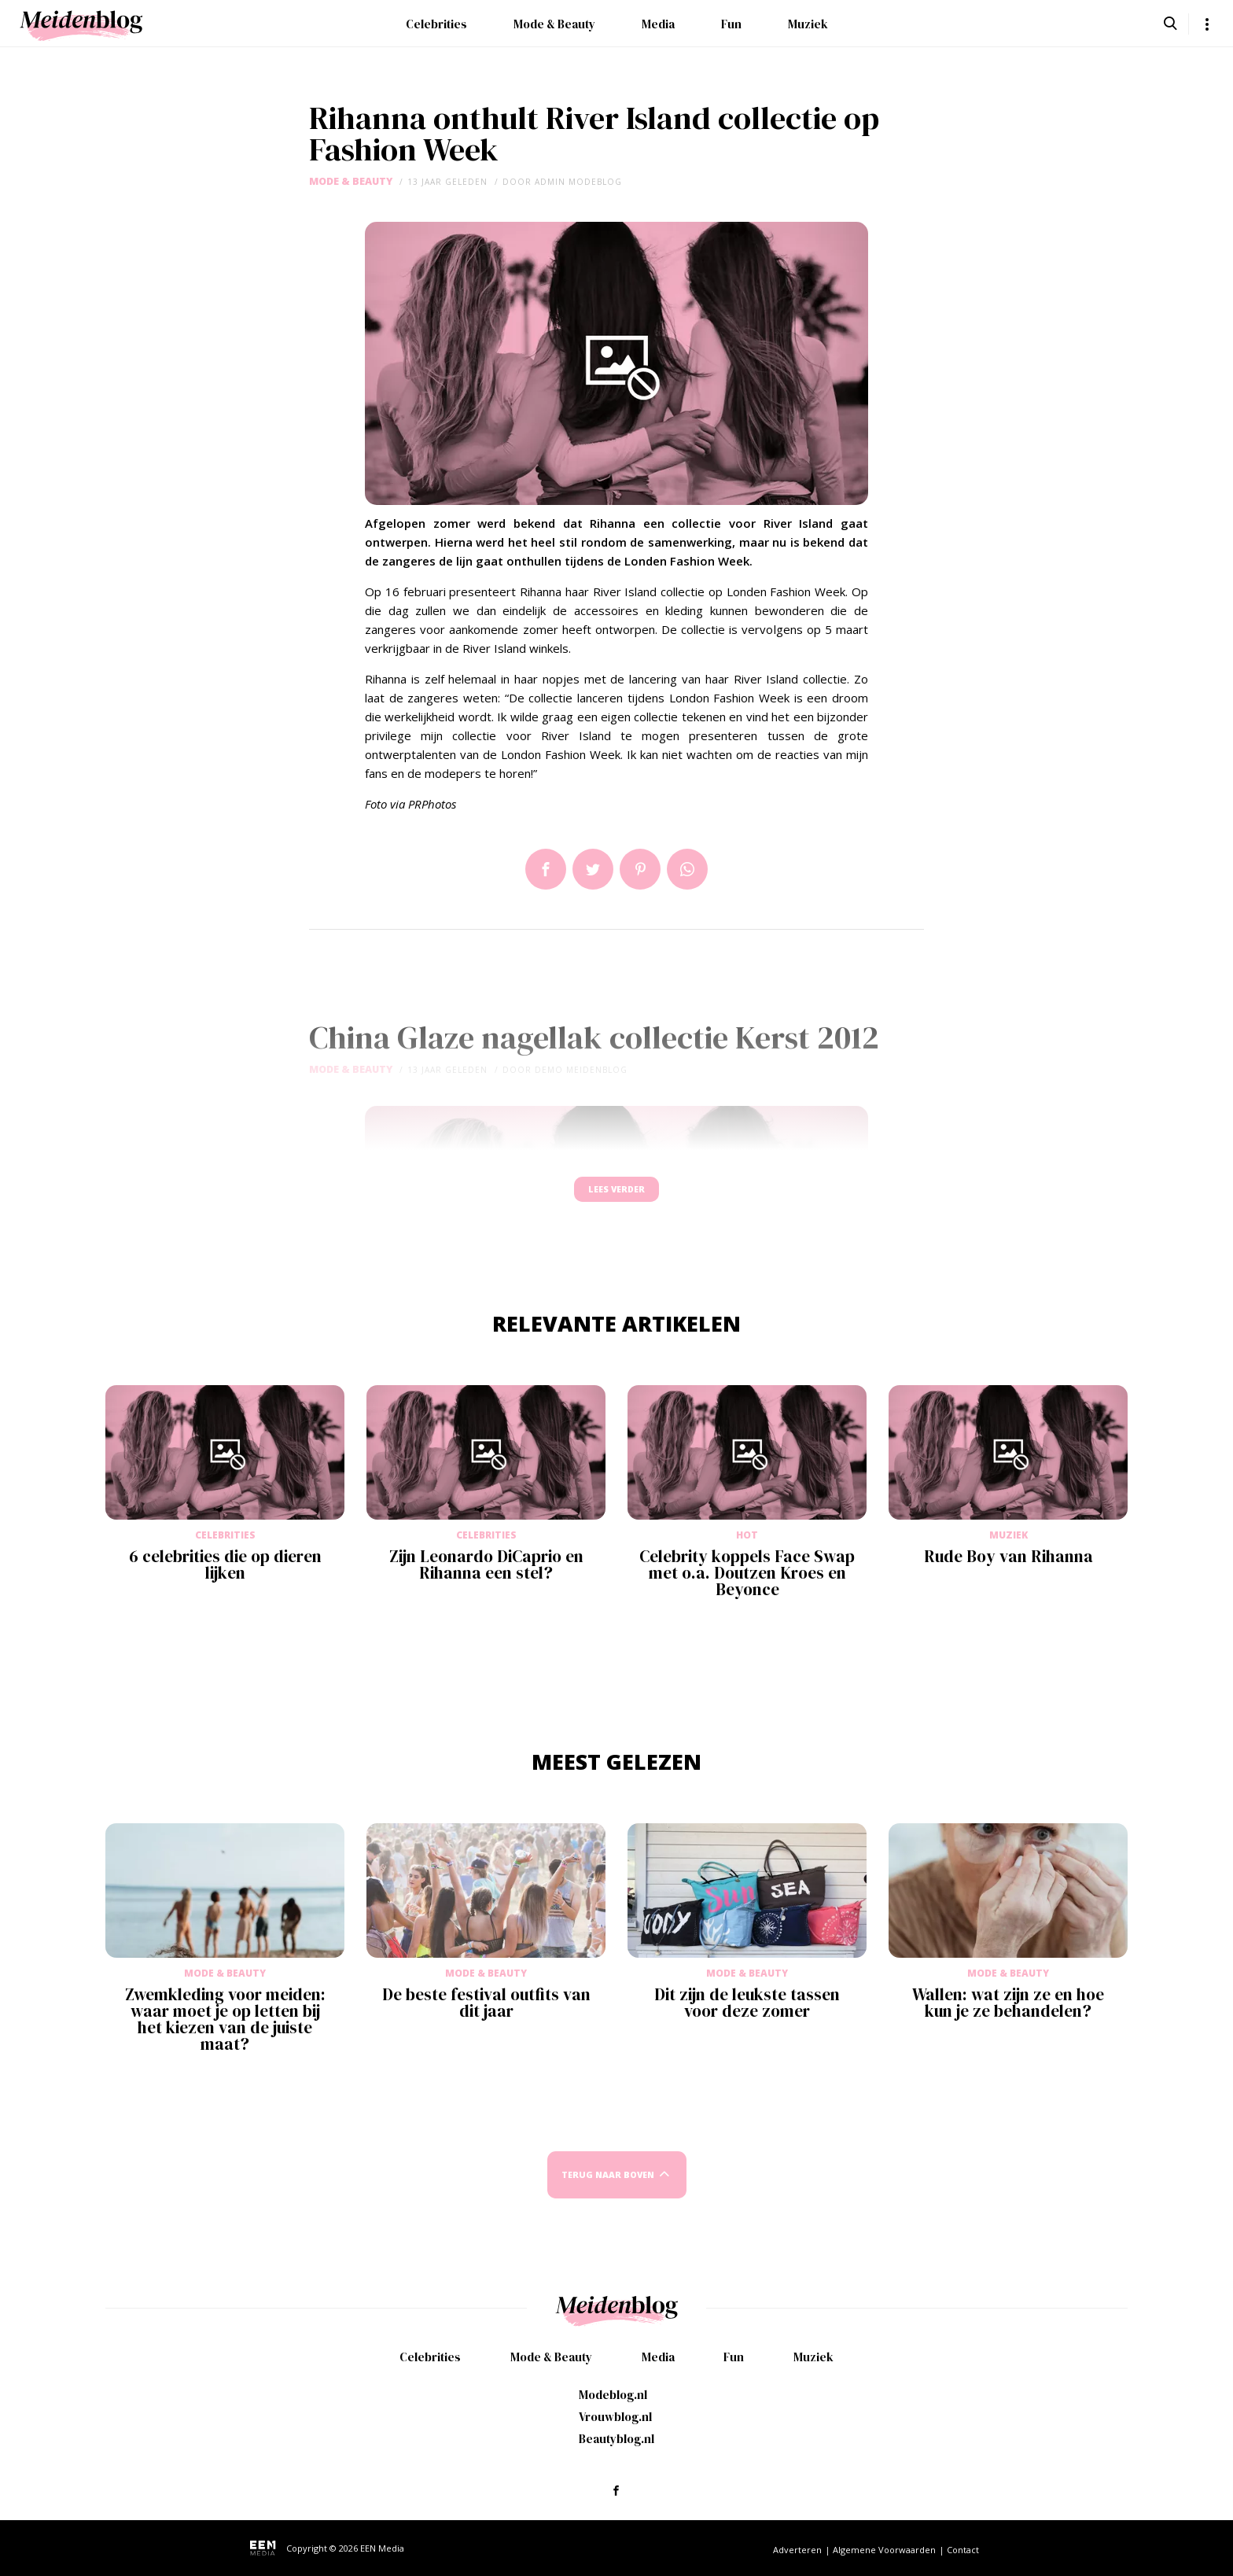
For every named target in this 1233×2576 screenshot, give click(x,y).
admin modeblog (578, 181)
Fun (731, 24)
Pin (640, 869)
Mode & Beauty (554, 24)
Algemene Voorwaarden (884, 2550)
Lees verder (616, 1197)
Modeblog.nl (613, 2394)
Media (658, 24)
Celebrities (436, 24)
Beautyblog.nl (616, 2438)
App (687, 869)
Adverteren (797, 2550)
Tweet (592, 869)
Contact (963, 2550)
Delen (545, 869)
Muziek (808, 24)
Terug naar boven (607, 2190)
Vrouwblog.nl (615, 2416)
